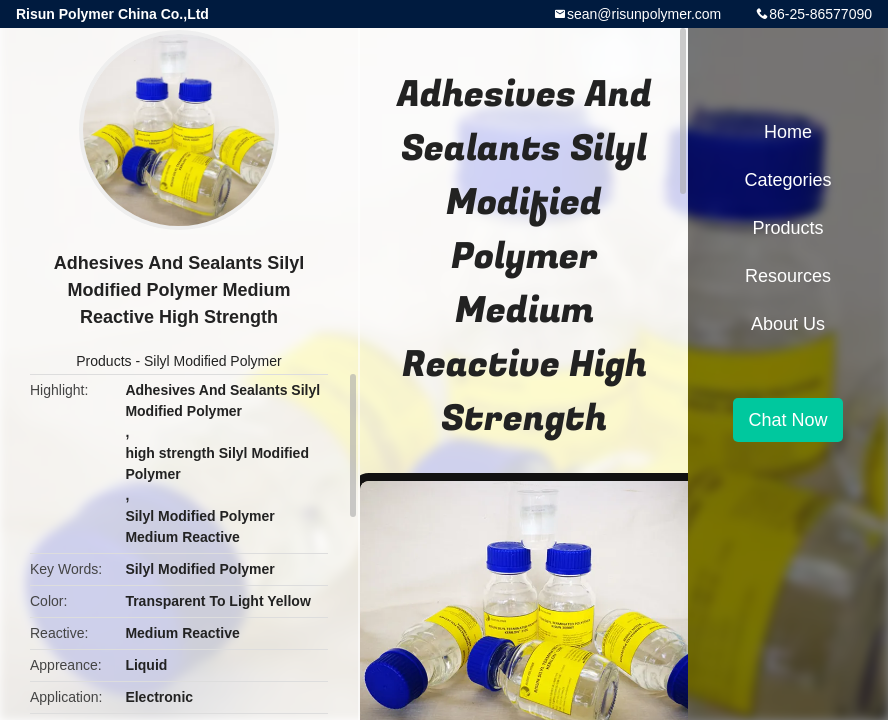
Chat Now (787, 420)
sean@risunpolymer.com (644, 14)
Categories (787, 180)
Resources (788, 276)
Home (788, 132)
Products (103, 361)
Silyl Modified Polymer (213, 361)
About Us (788, 324)
